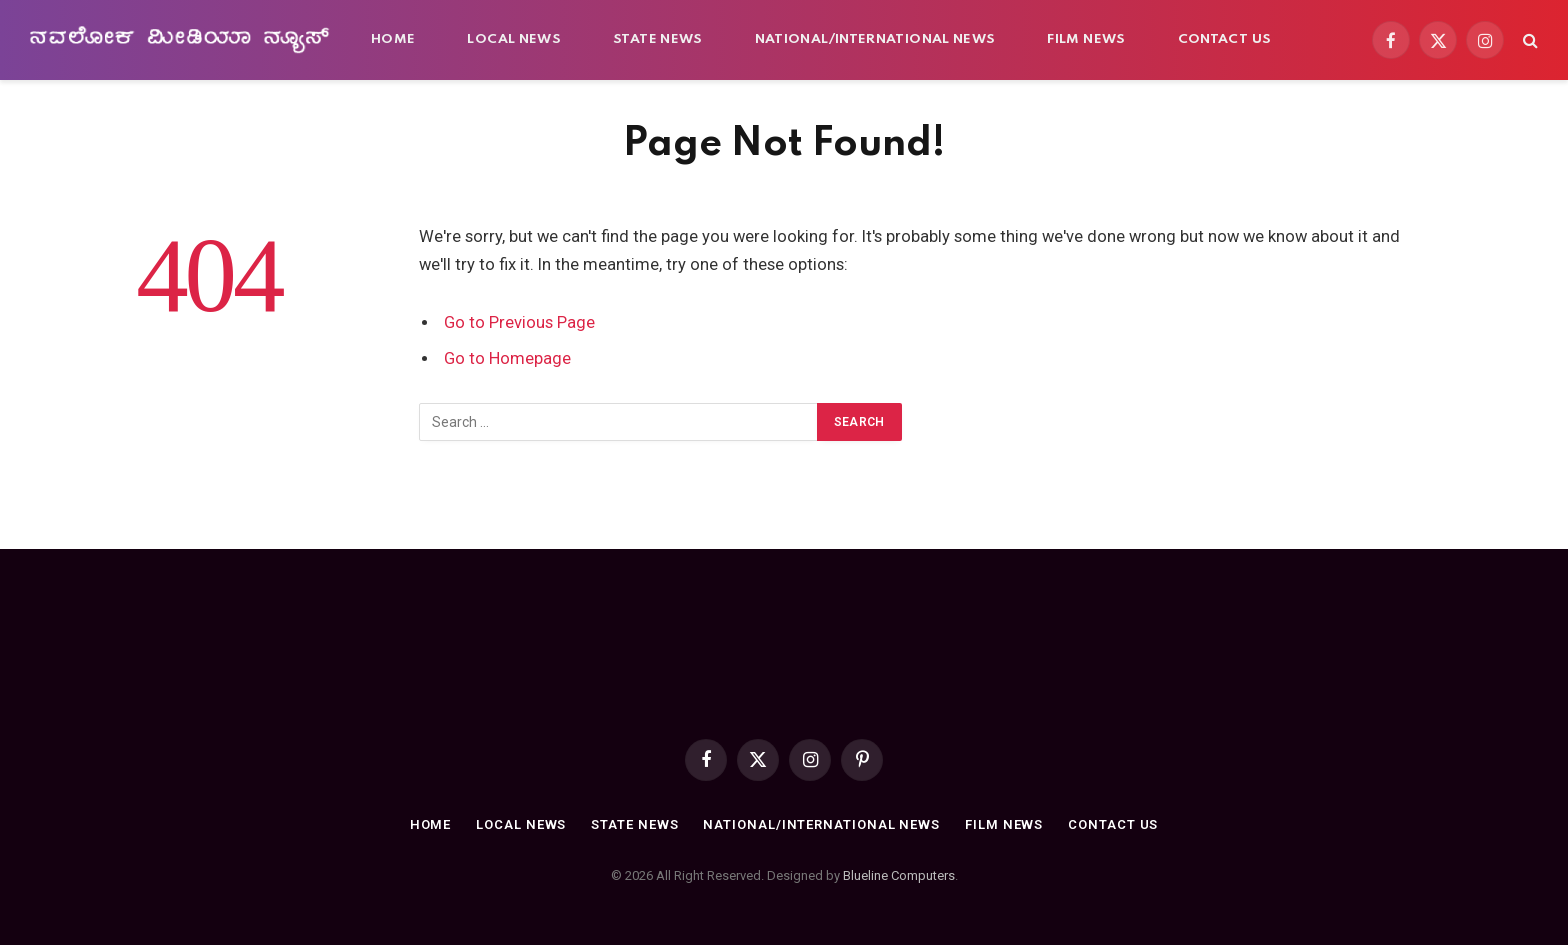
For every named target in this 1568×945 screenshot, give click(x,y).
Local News (514, 39)
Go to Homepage (507, 358)
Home (393, 39)
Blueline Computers (899, 875)
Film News (1086, 39)
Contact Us (1225, 39)
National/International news (875, 39)
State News (658, 39)
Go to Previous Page (519, 322)
